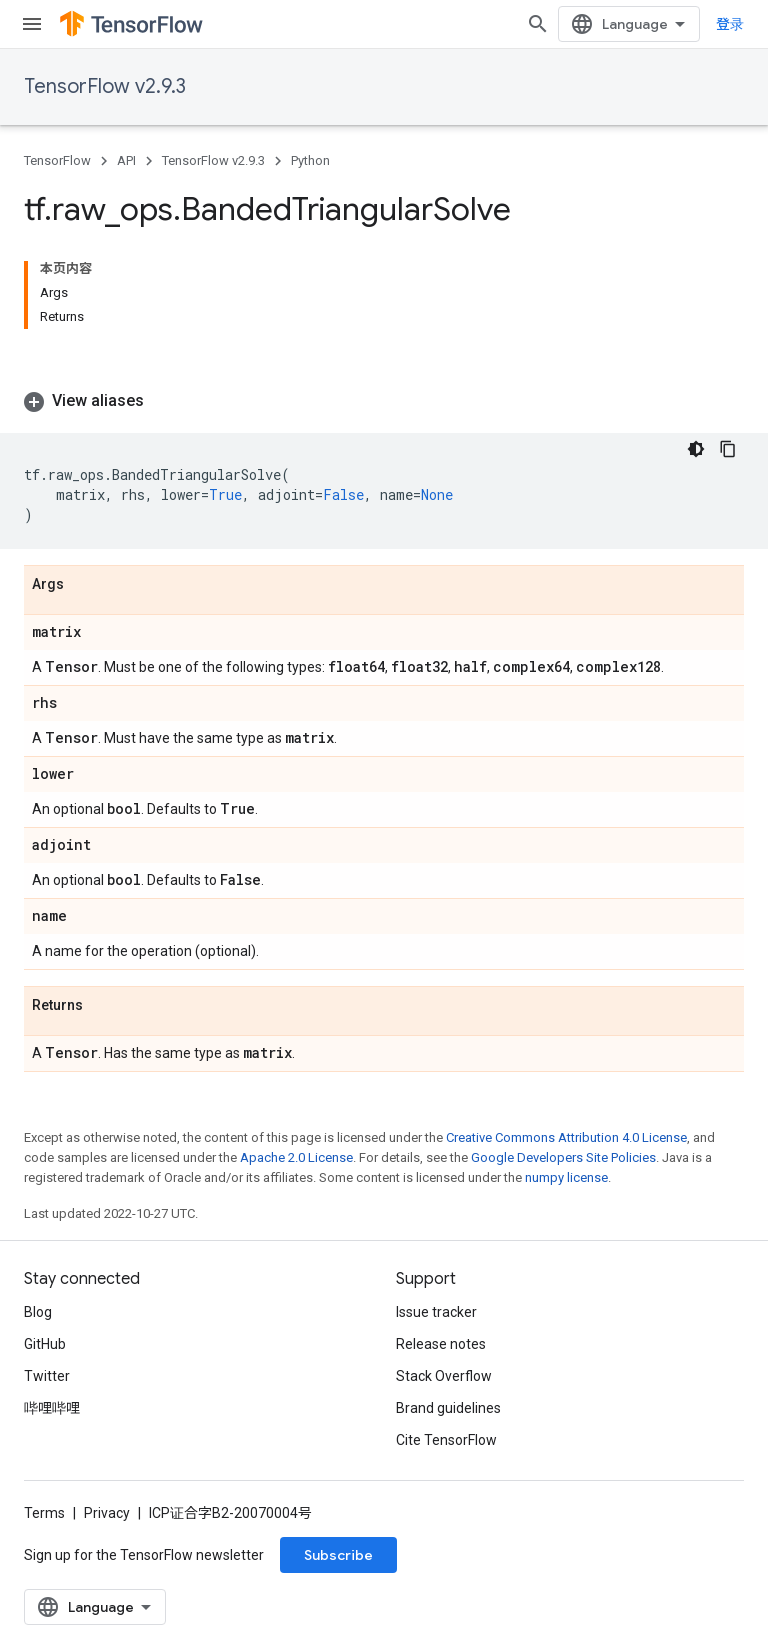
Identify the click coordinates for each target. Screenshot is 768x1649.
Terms (44, 1513)
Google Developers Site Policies (563, 1157)
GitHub (45, 1344)
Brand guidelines (448, 1408)
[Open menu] (32, 24)
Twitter (47, 1376)
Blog (38, 1312)
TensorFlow (57, 160)
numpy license (566, 1177)
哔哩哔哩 (52, 1408)
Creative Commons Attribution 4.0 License (566, 1137)
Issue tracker (436, 1312)
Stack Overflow (444, 1376)
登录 (730, 24)
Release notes (441, 1344)
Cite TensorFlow (446, 1440)
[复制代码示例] (728, 449)
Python (310, 160)
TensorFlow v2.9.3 (105, 86)
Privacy (107, 1513)
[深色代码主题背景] (696, 449)
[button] (384, 401)
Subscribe (338, 1555)
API (126, 160)
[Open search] (538, 24)
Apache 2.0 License (296, 1157)
